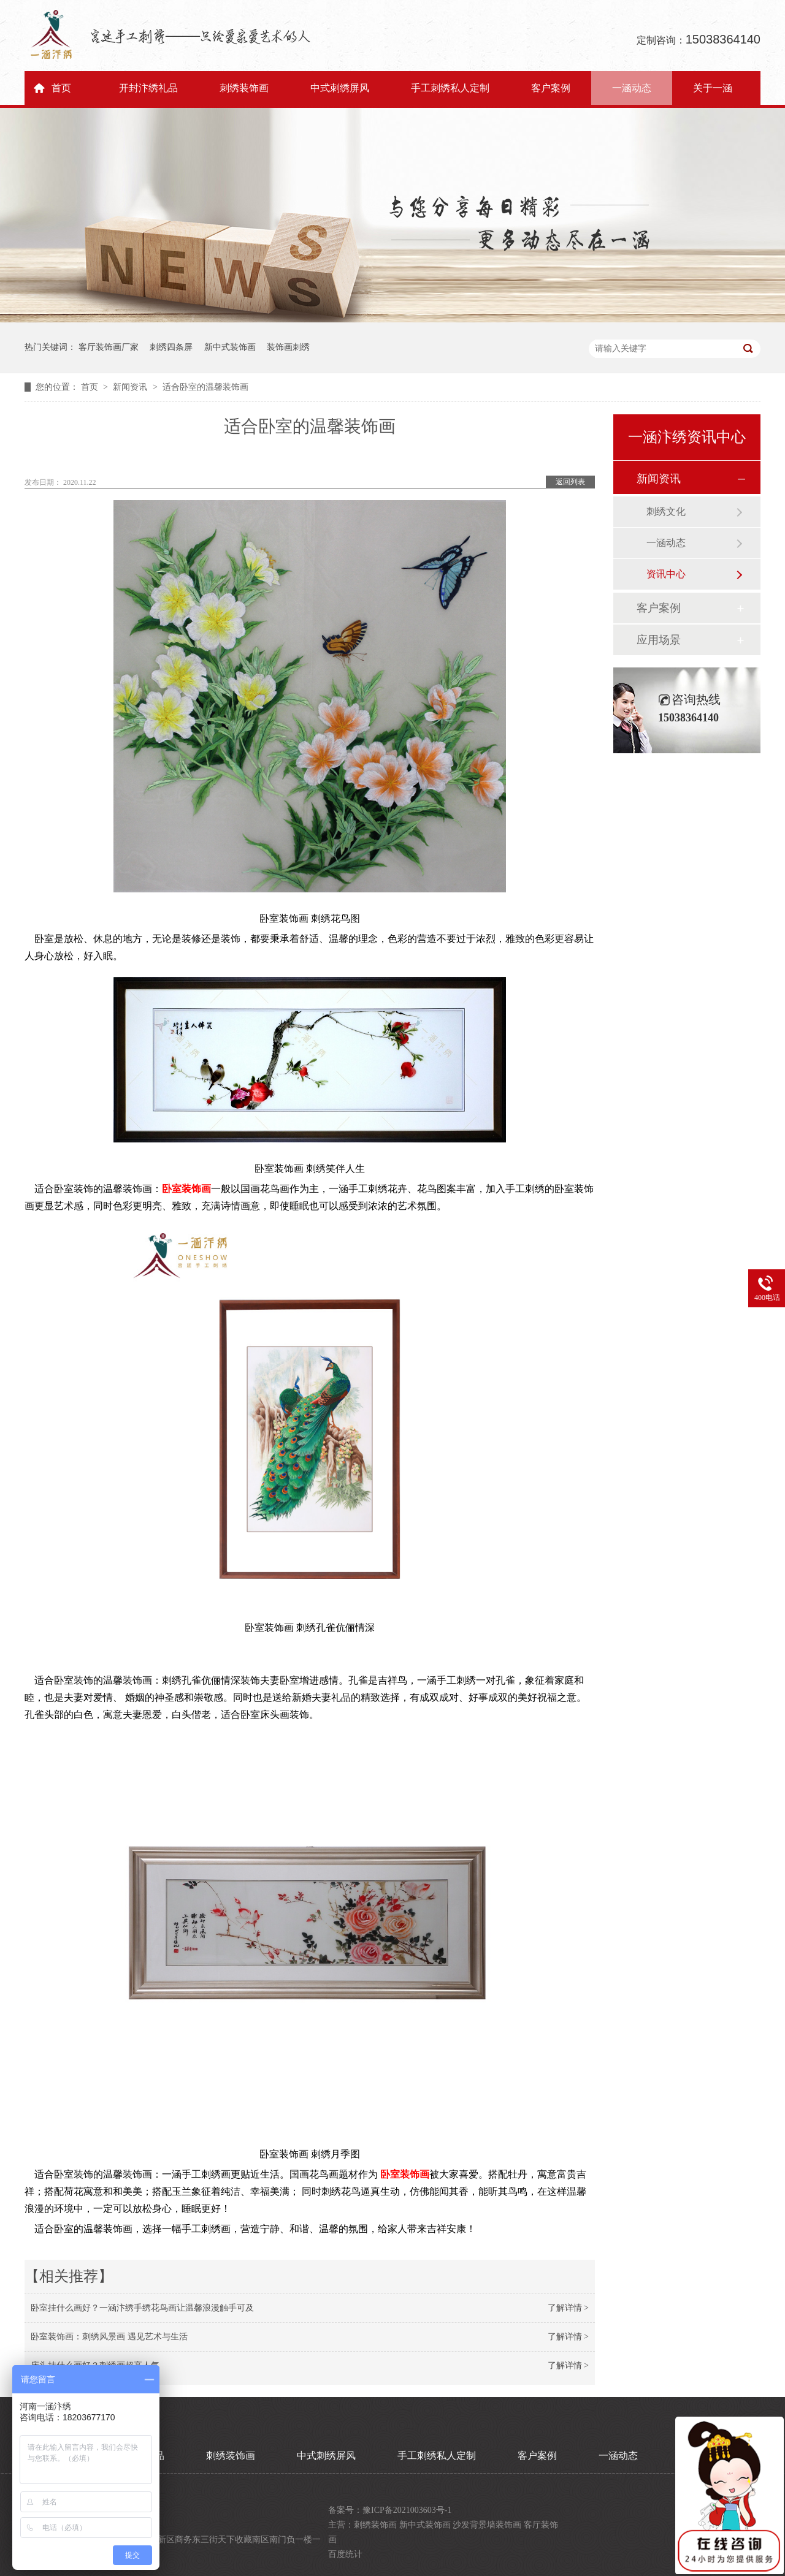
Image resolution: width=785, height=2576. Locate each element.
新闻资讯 (131, 387)
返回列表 (570, 481)
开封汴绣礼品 (148, 88)
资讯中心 (666, 574)
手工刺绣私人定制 (450, 88)
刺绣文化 (666, 511)
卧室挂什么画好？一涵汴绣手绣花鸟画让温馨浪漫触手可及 (142, 2307)
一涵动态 (631, 88)
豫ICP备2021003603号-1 (406, 2510)
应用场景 (659, 640)
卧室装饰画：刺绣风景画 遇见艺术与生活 (109, 2336)
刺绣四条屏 (171, 347)
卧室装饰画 (186, 1189)
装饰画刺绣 (288, 347)
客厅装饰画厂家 (108, 347)
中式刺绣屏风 (339, 88)
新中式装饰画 (230, 347)
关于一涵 (712, 88)
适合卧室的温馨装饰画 (205, 387)
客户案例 (550, 88)
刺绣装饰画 (244, 88)
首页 (61, 88)
